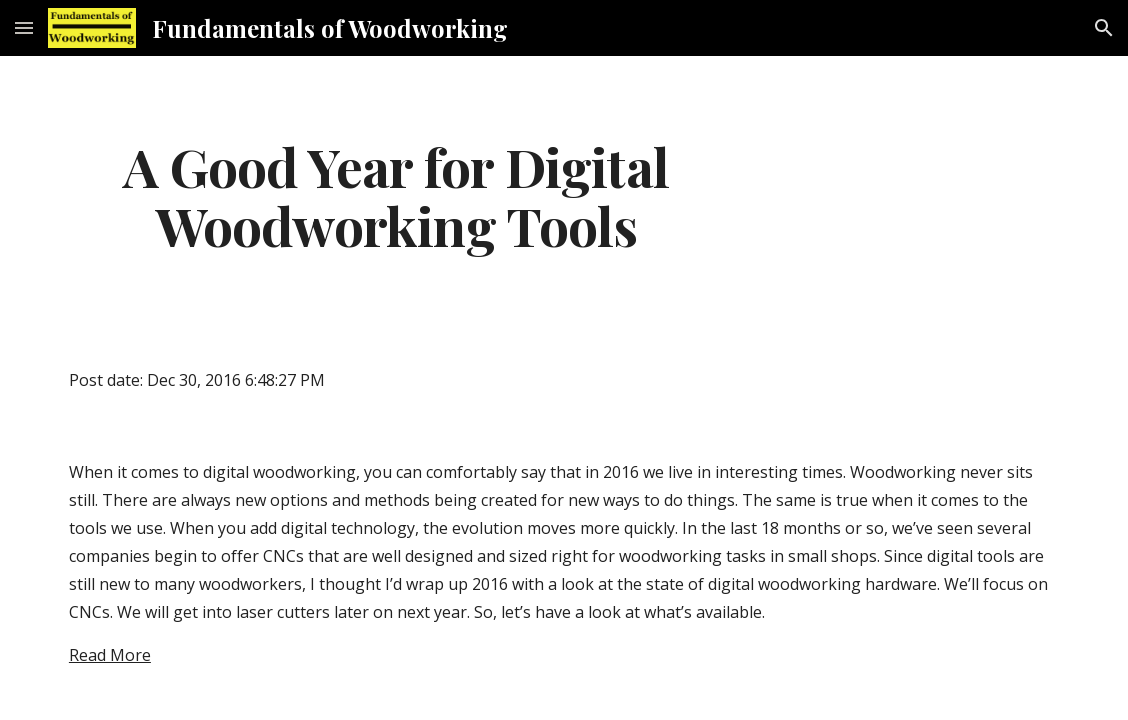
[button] (24, 27)
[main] (396, 195)
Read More (110, 655)
